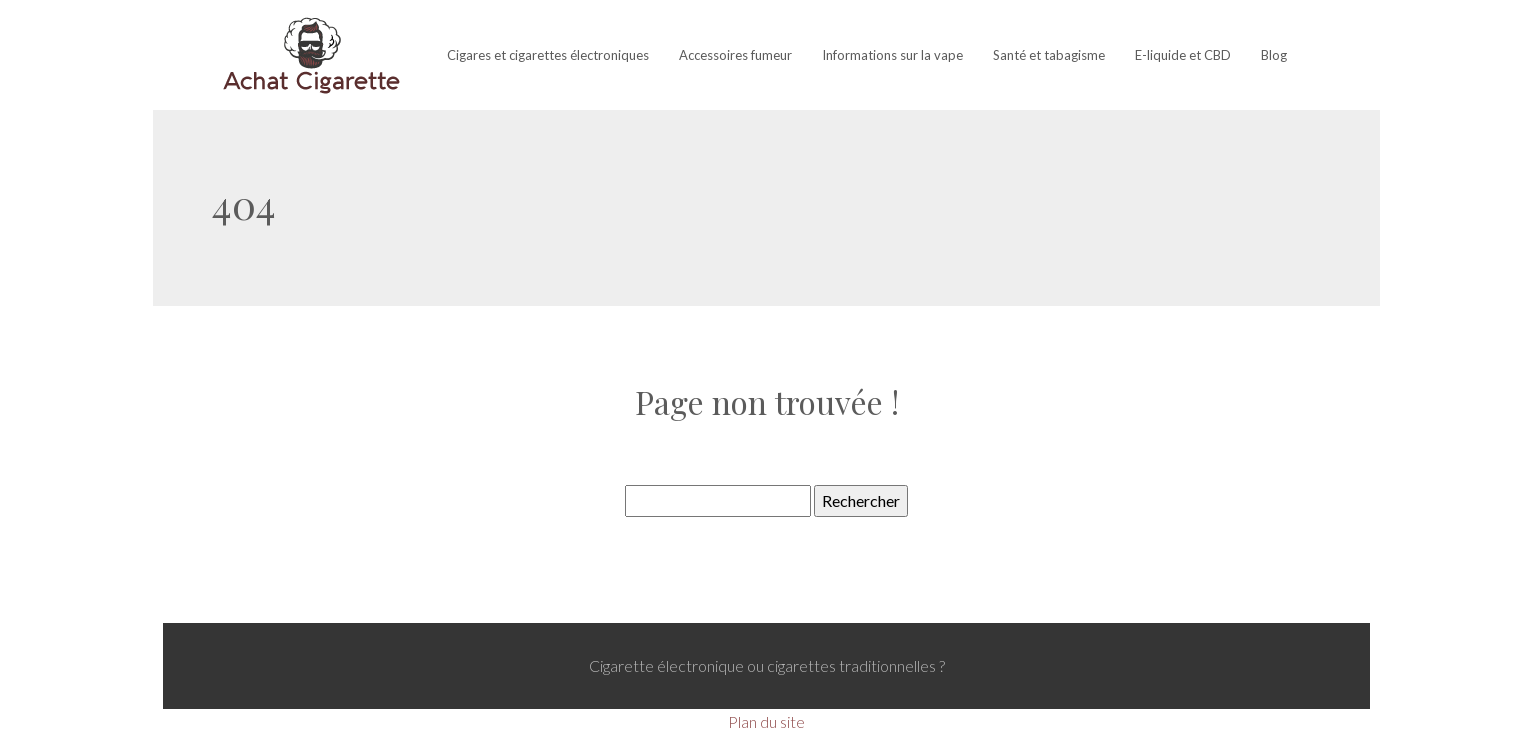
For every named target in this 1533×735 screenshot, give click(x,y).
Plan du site (766, 721)
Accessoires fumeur (735, 55)
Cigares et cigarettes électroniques (548, 55)
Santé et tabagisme (1049, 55)
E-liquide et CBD (1183, 55)
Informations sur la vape (892, 55)
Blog (1274, 55)
